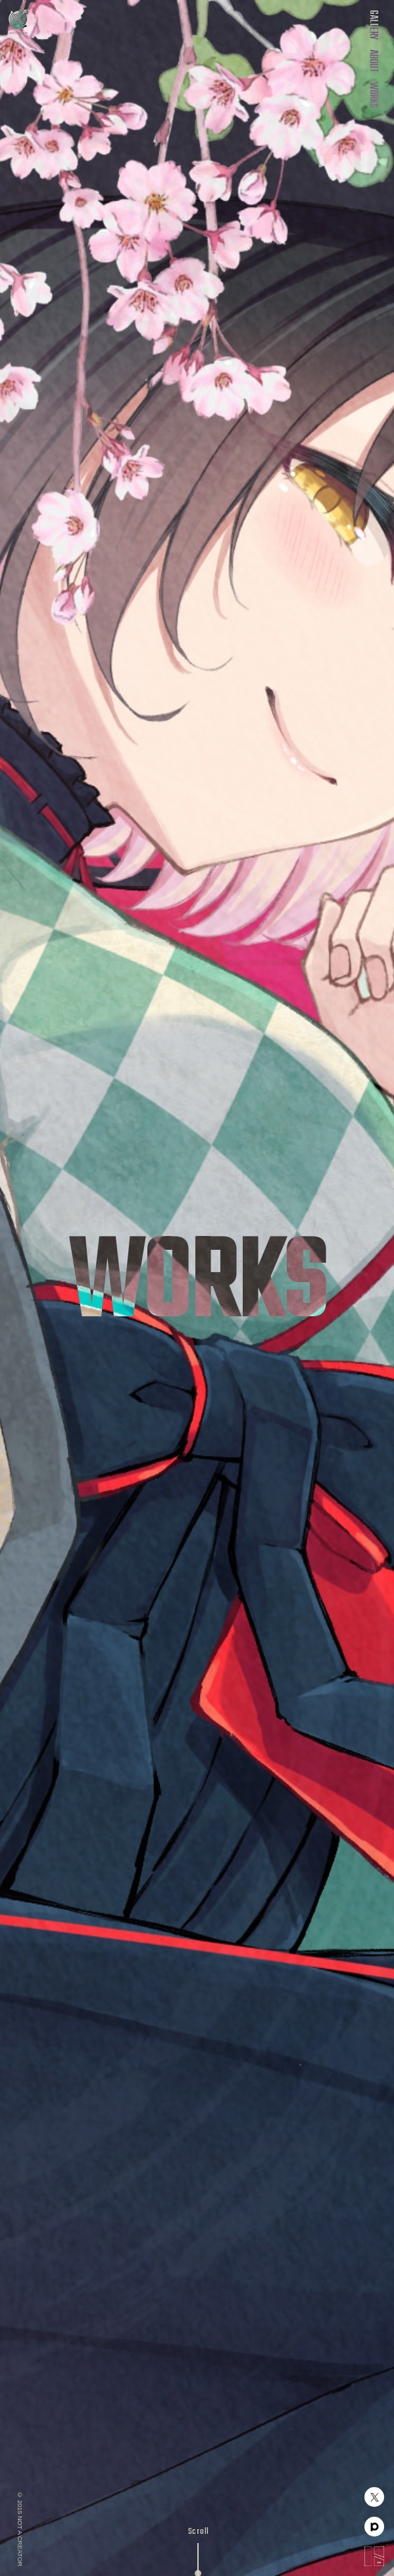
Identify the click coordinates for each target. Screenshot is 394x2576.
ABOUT (373, 60)
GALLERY (373, 25)
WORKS (373, 95)
